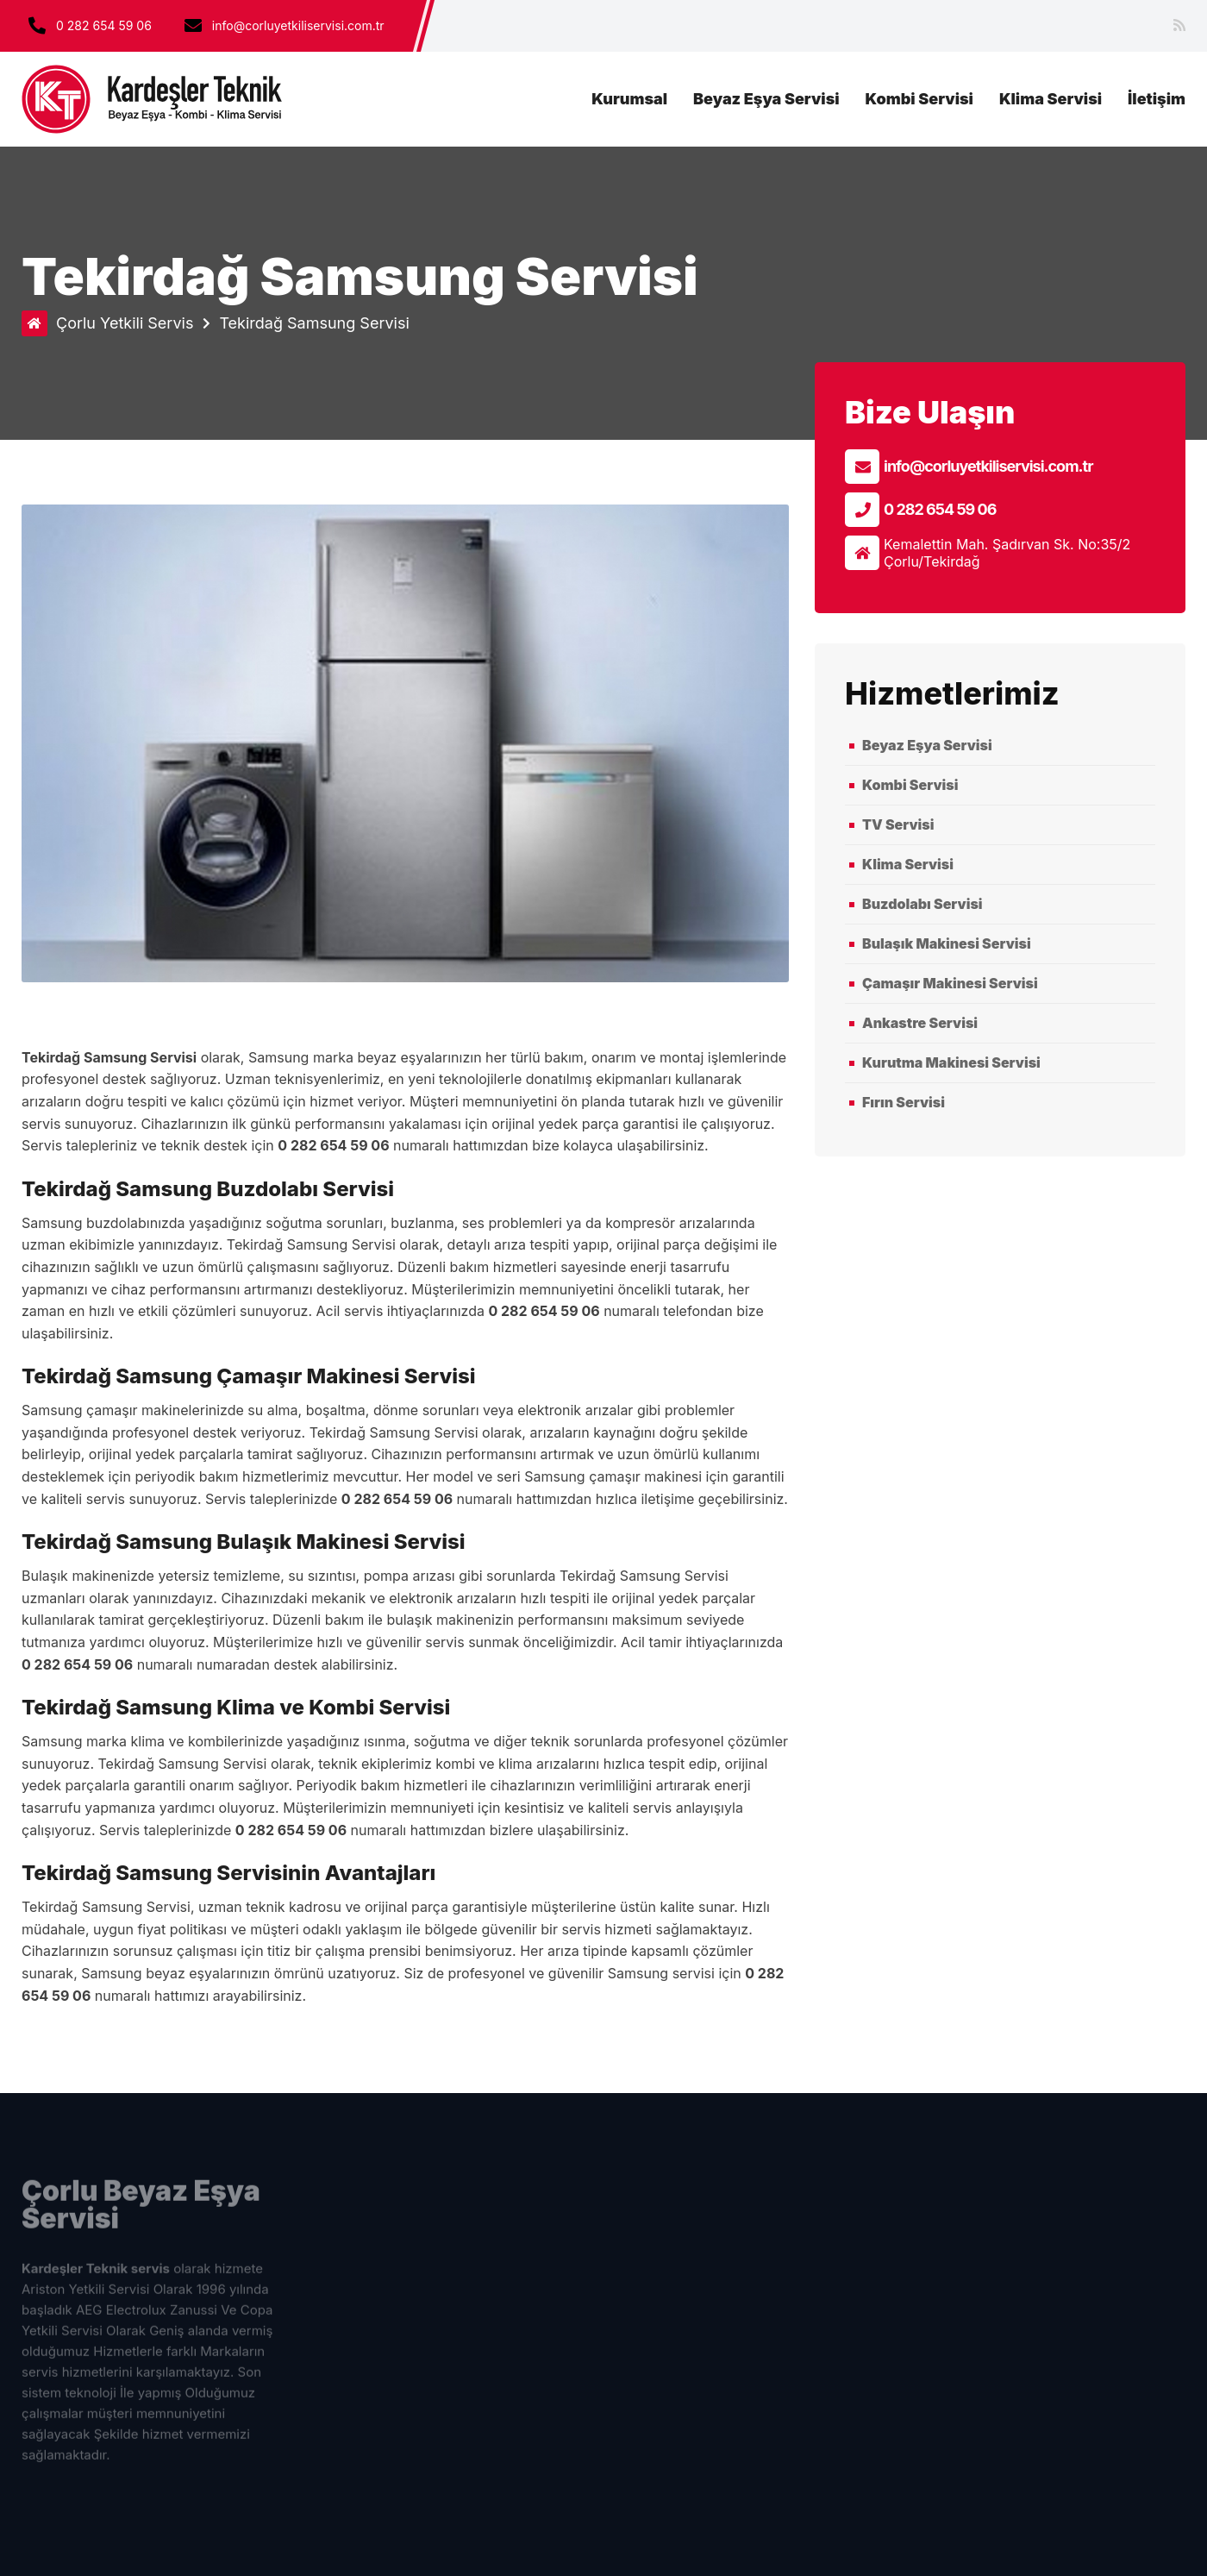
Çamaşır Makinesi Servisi (950, 983)
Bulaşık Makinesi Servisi (946, 943)
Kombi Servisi (919, 99)
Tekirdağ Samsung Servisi (314, 323)
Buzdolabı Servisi (922, 903)
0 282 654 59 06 (104, 25)
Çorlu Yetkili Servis (124, 323)
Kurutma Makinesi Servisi (951, 1062)
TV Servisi (898, 824)
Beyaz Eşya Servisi (766, 99)
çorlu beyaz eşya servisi (153, 99)
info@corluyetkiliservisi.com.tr (988, 466)
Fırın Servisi (903, 1102)
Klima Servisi (1050, 99)
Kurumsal (629, 99)
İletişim (1156, 99)
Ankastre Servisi (920, 1022)
